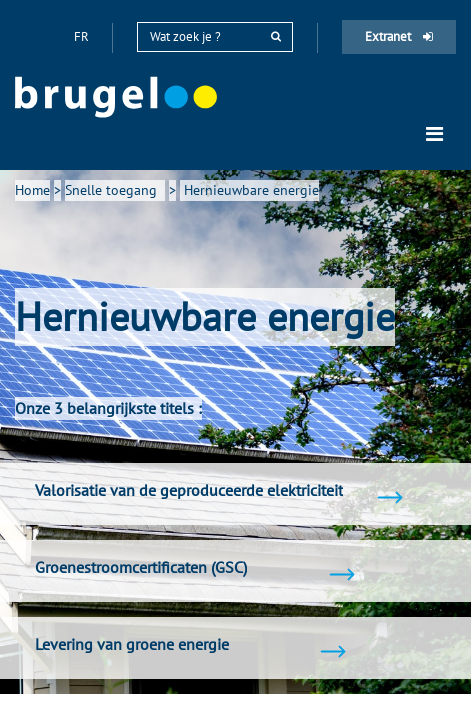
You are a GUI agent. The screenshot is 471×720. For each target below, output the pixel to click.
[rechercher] (276, 36)
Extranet (399, 36)
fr (83, 36)
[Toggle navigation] (434, 134)
